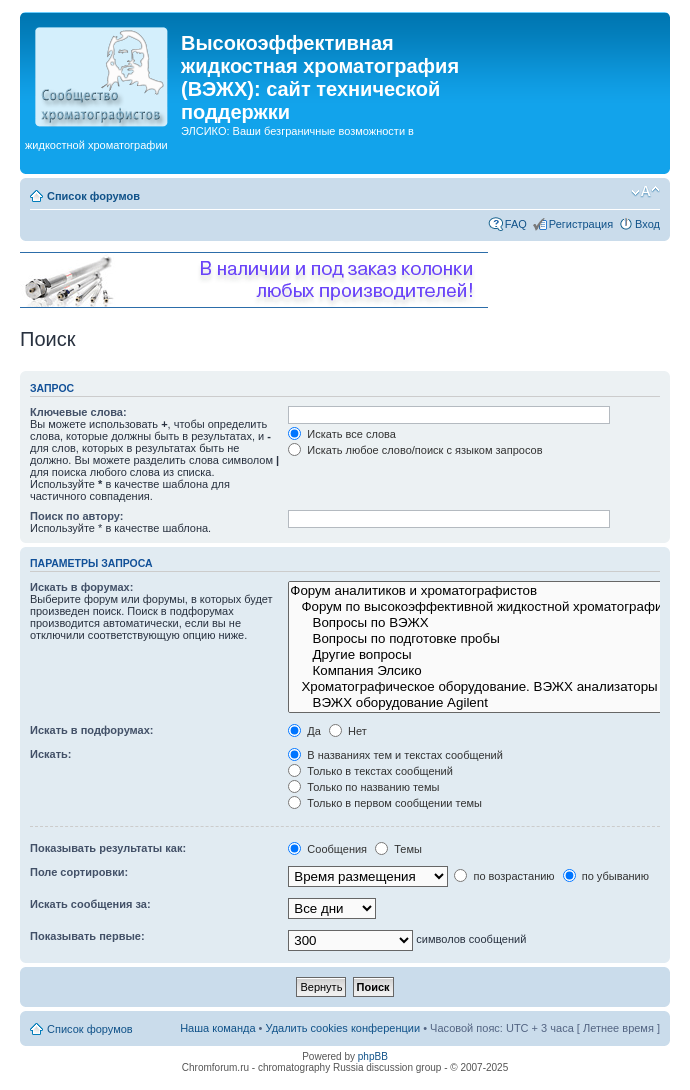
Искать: (50, 754)
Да (304, 731)
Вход (647, 224)
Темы (398, 849)
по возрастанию (504, 876)
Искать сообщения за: (90, 904)
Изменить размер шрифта (645, 192)
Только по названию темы (363, 787)
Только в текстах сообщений (370, 771)
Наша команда (217, 1028)
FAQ (516, 224)
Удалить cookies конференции (343, 1028)
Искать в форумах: (81, 587)
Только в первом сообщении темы (385, 803)
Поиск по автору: (76, 516)
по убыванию (606, 876)
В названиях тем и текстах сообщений (395, 755)
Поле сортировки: (79, 872)
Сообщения (327, 849)
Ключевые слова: (78, 412)
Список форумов (93, 196)
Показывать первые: (87, 936)
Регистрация (581, 224)
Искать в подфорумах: (92, 730)
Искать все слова (342, 434)
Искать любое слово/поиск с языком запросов (415, 450)
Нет (348, 731)
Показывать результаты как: (108, 848)
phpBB (373, 1056)
